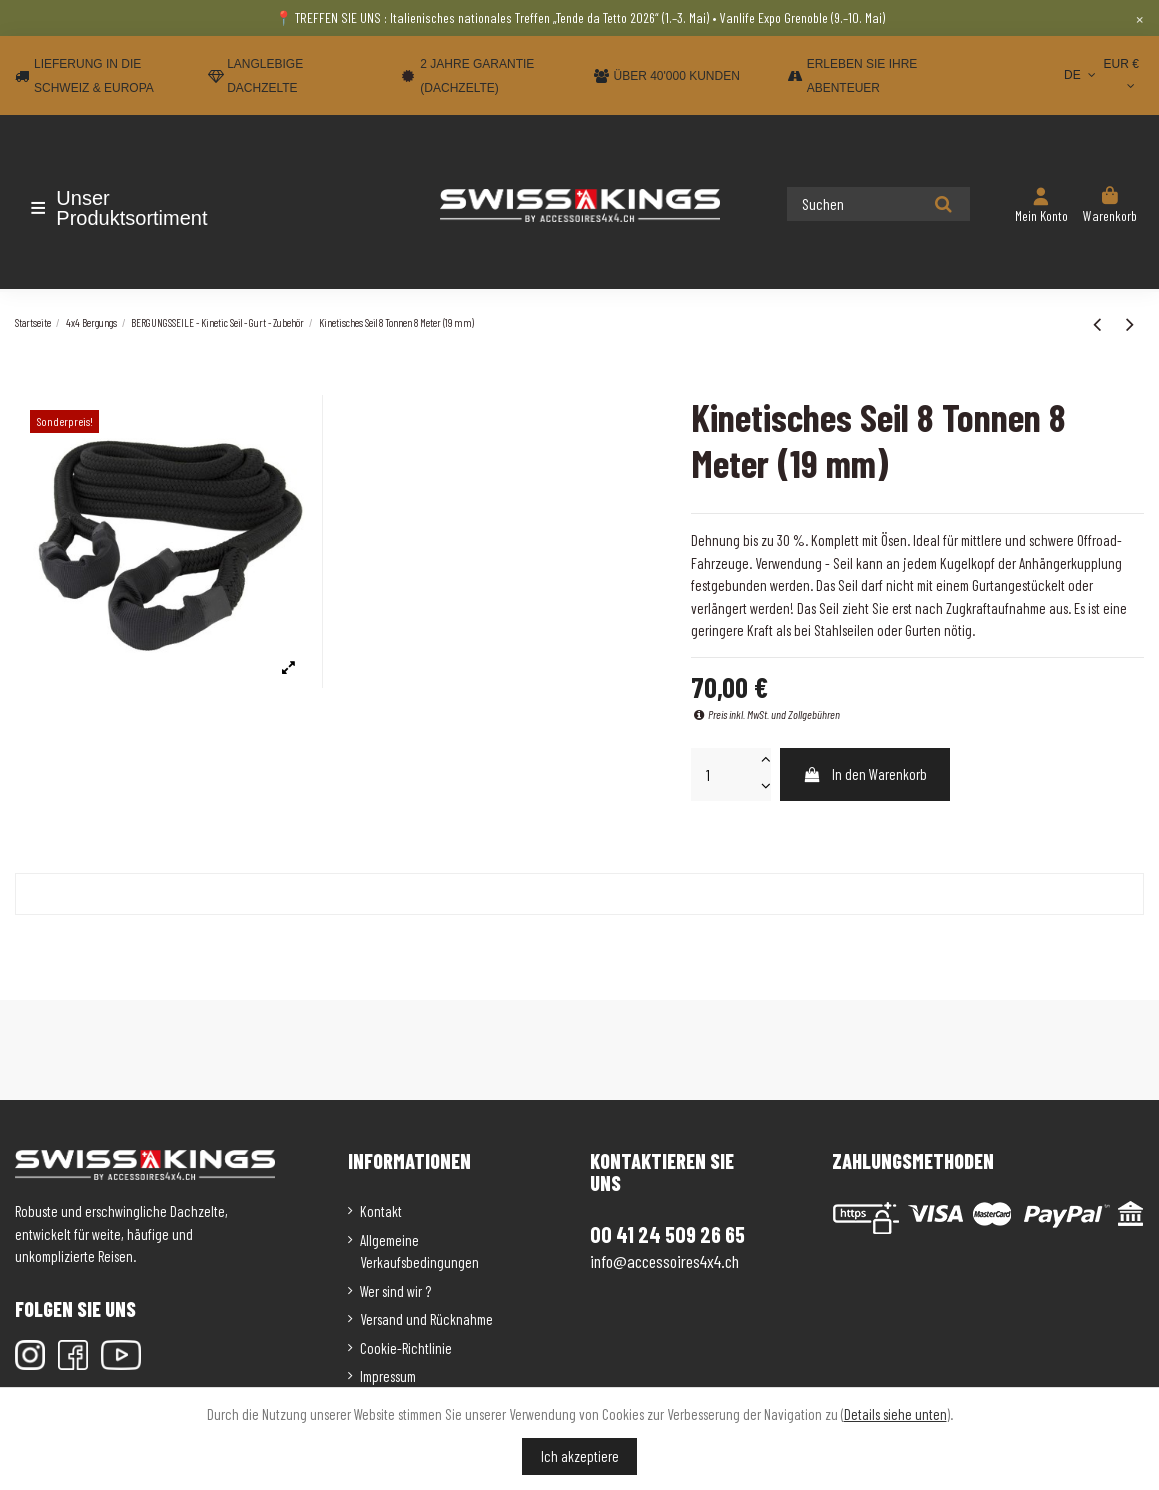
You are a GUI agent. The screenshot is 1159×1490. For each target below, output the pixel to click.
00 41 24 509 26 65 (667, 1234)
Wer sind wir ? (395, 1291)
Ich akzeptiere (580, 1456)
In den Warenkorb (865, 774)
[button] (132, 208)
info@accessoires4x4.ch (664, 1261)
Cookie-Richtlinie (406, 1348)
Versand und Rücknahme (426, 1319)
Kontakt (381, 1211)
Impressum (388, 1376)
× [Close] (1139, 18)
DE (1081, 75)
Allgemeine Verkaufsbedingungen (419, 1251)
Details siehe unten (895, 1414)
